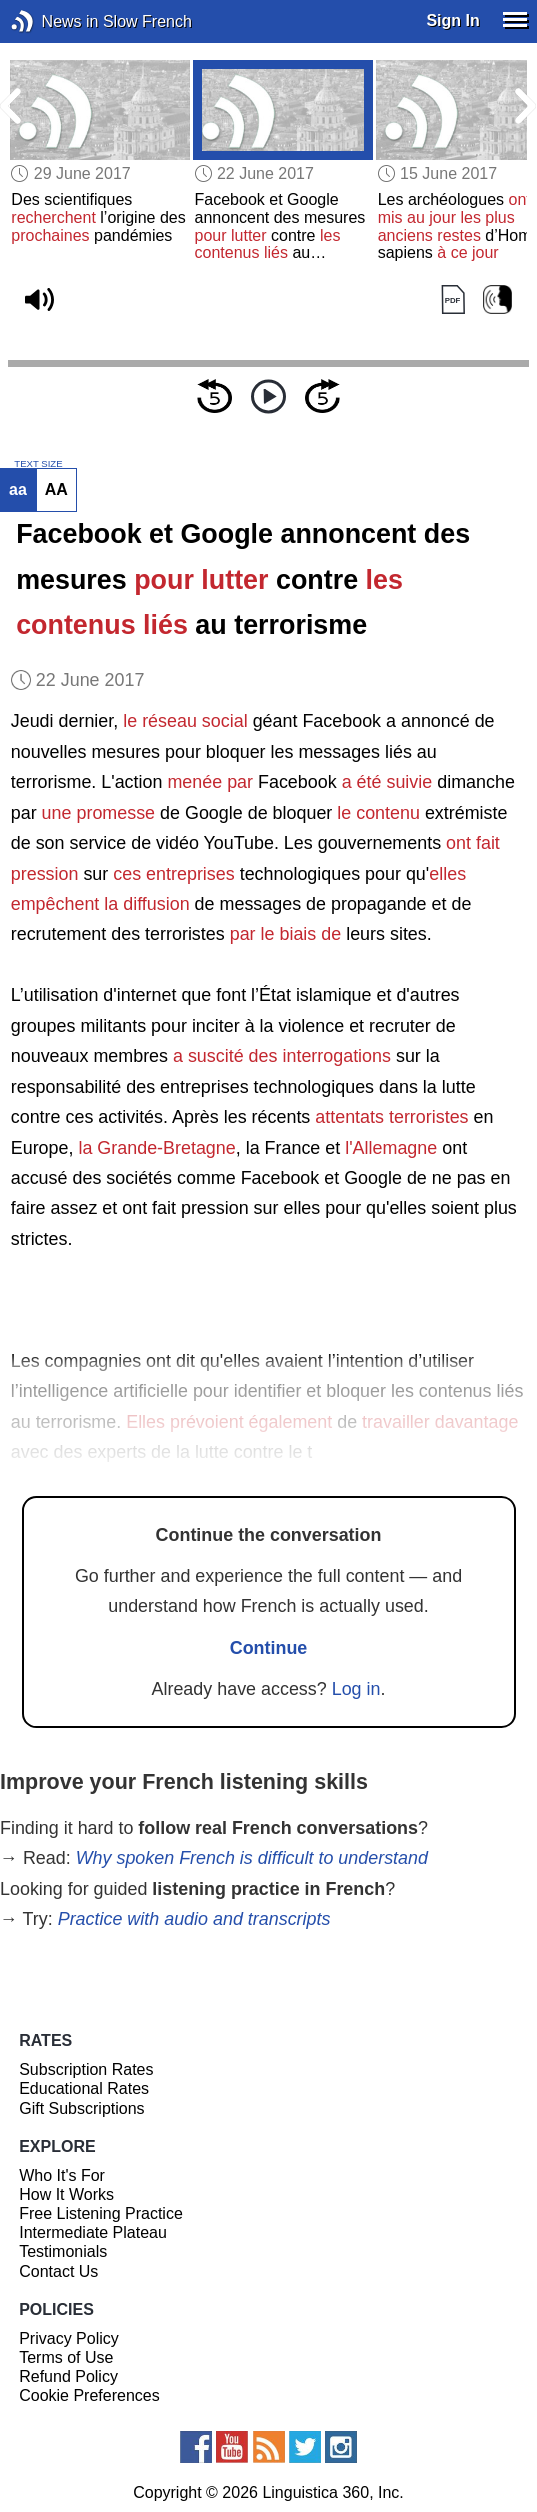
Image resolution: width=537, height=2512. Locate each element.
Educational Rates (84, 2088)
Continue (269, 1648)
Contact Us (58, 2271)
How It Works (66, 2194)
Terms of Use (66, 2357)
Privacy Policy (69, 2338)
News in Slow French (52, 21)
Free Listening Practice (101, 2213)
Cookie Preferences (89, 2395)
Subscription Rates (86, 2069)
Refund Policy (68, 2376)
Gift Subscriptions (81, 2108)
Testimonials (63, 2251)
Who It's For (62, 2175)
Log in (356, 1689)
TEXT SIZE (38, 464)
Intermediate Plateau (93, 2232)
